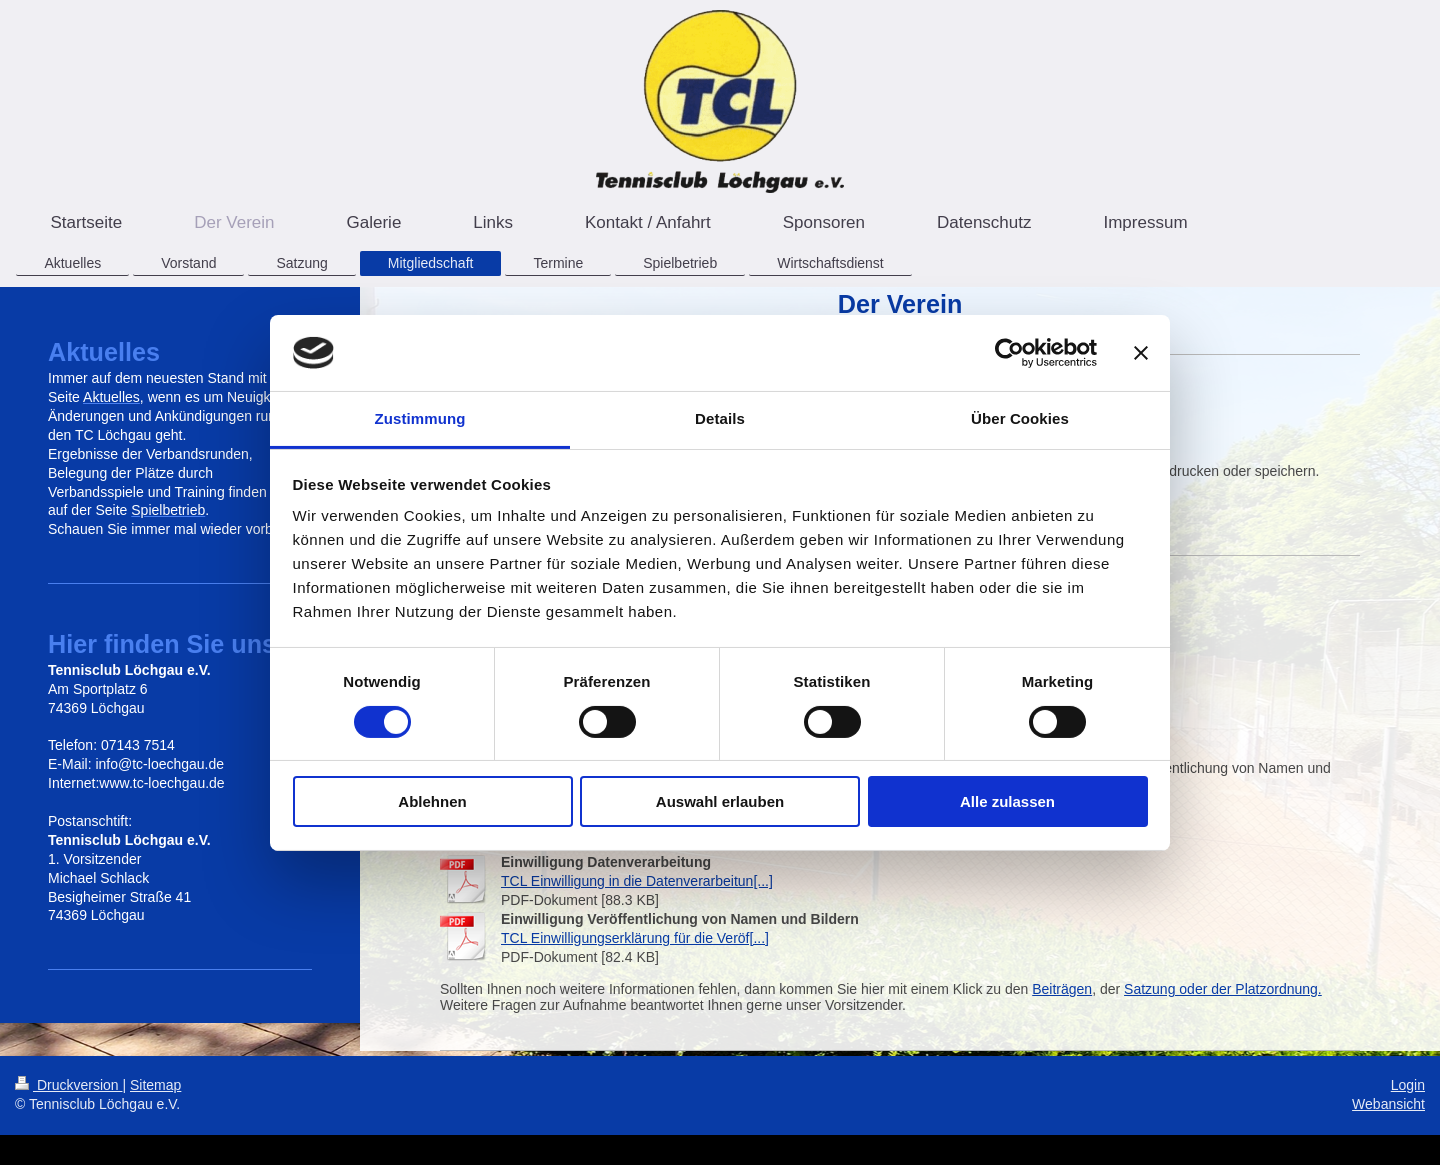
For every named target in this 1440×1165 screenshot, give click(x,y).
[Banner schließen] (1141, 353)
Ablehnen (432, 801)
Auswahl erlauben (720, 801)
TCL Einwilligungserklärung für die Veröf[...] (635, 938)
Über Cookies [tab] (1020, 418)
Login (1408, 1085)
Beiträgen (1062, 989)
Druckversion (68, 1085)
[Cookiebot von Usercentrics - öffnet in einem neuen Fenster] (1009, 353)
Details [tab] (720, 418)
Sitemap (155, 1085)
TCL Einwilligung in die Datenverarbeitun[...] (637, 881)
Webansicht (1388, 1104)
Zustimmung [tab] (420, 418)
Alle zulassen (1007, 801)
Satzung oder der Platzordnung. (1223, 989)
